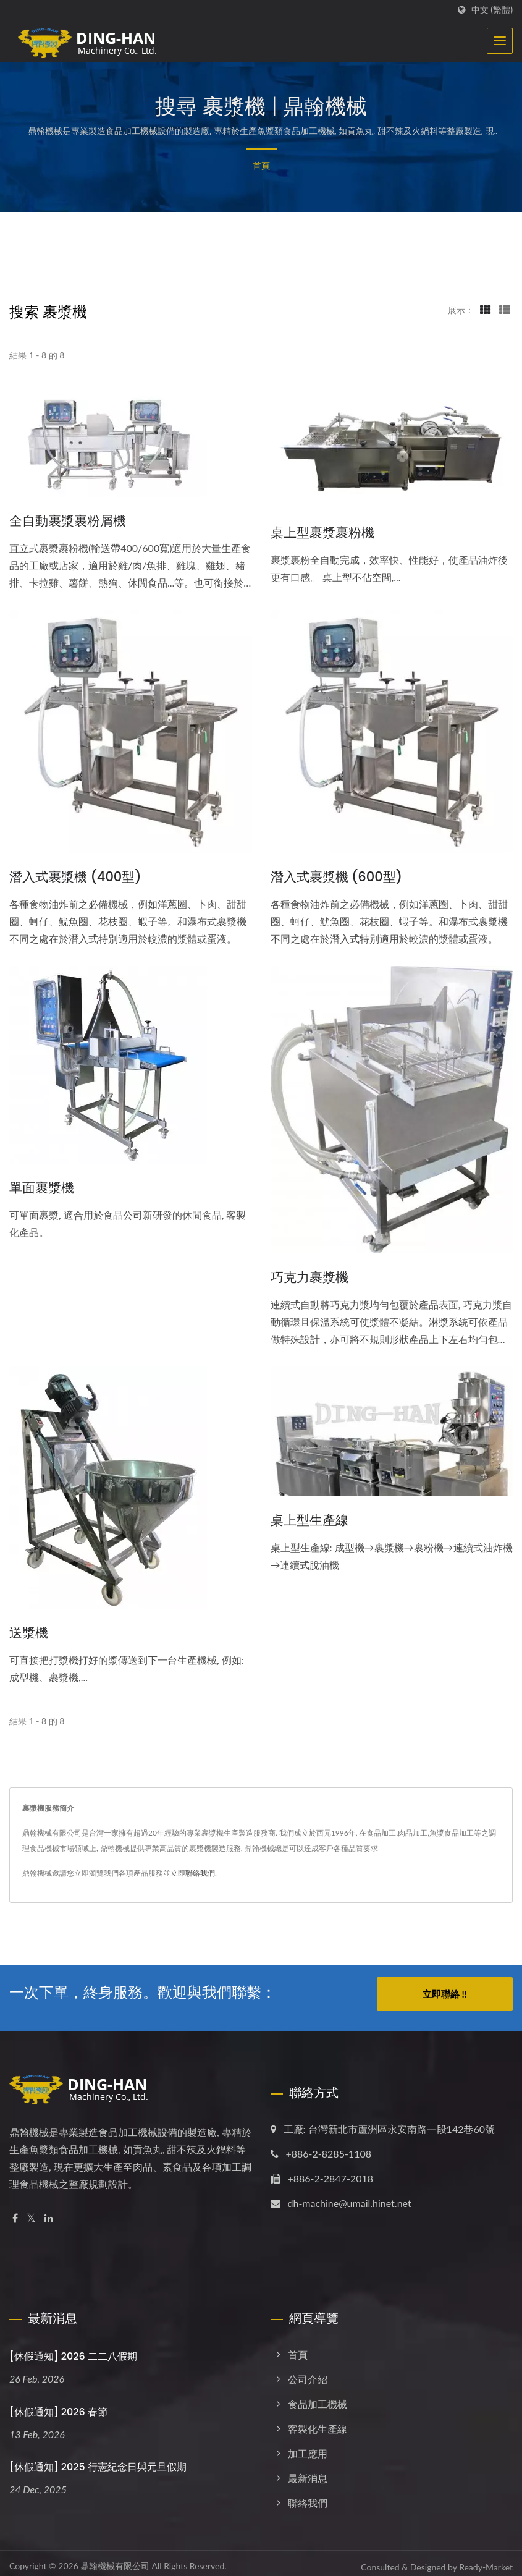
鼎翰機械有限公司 (114, 2558)
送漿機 (28, 1633)
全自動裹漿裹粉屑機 (67, 521)
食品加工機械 (317, 2396)
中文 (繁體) (492, 10)
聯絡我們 (307, 2495)
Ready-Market (486, 2559)
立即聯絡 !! (445, 1993)
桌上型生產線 (309, 1520)
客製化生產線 (317, 2421)
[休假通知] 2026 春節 (58, 2404)
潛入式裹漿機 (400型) (75, 877)
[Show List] (505, 310)
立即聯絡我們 (192, 1873)
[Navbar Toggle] (500, 41)
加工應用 (307, 2446)
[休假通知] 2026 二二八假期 (73, 2349)
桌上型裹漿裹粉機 (322, 532)
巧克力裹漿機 (309, 1277)
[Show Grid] (486, 310)
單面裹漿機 (41, 1188)
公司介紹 (307, 2372)
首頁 (261, 165)
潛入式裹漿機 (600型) (337, 877)
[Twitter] (31, 2211)
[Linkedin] (48, 2211)
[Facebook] (15, 2211)
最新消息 (307, 2470)
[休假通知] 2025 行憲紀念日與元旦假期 (98, 2460)
